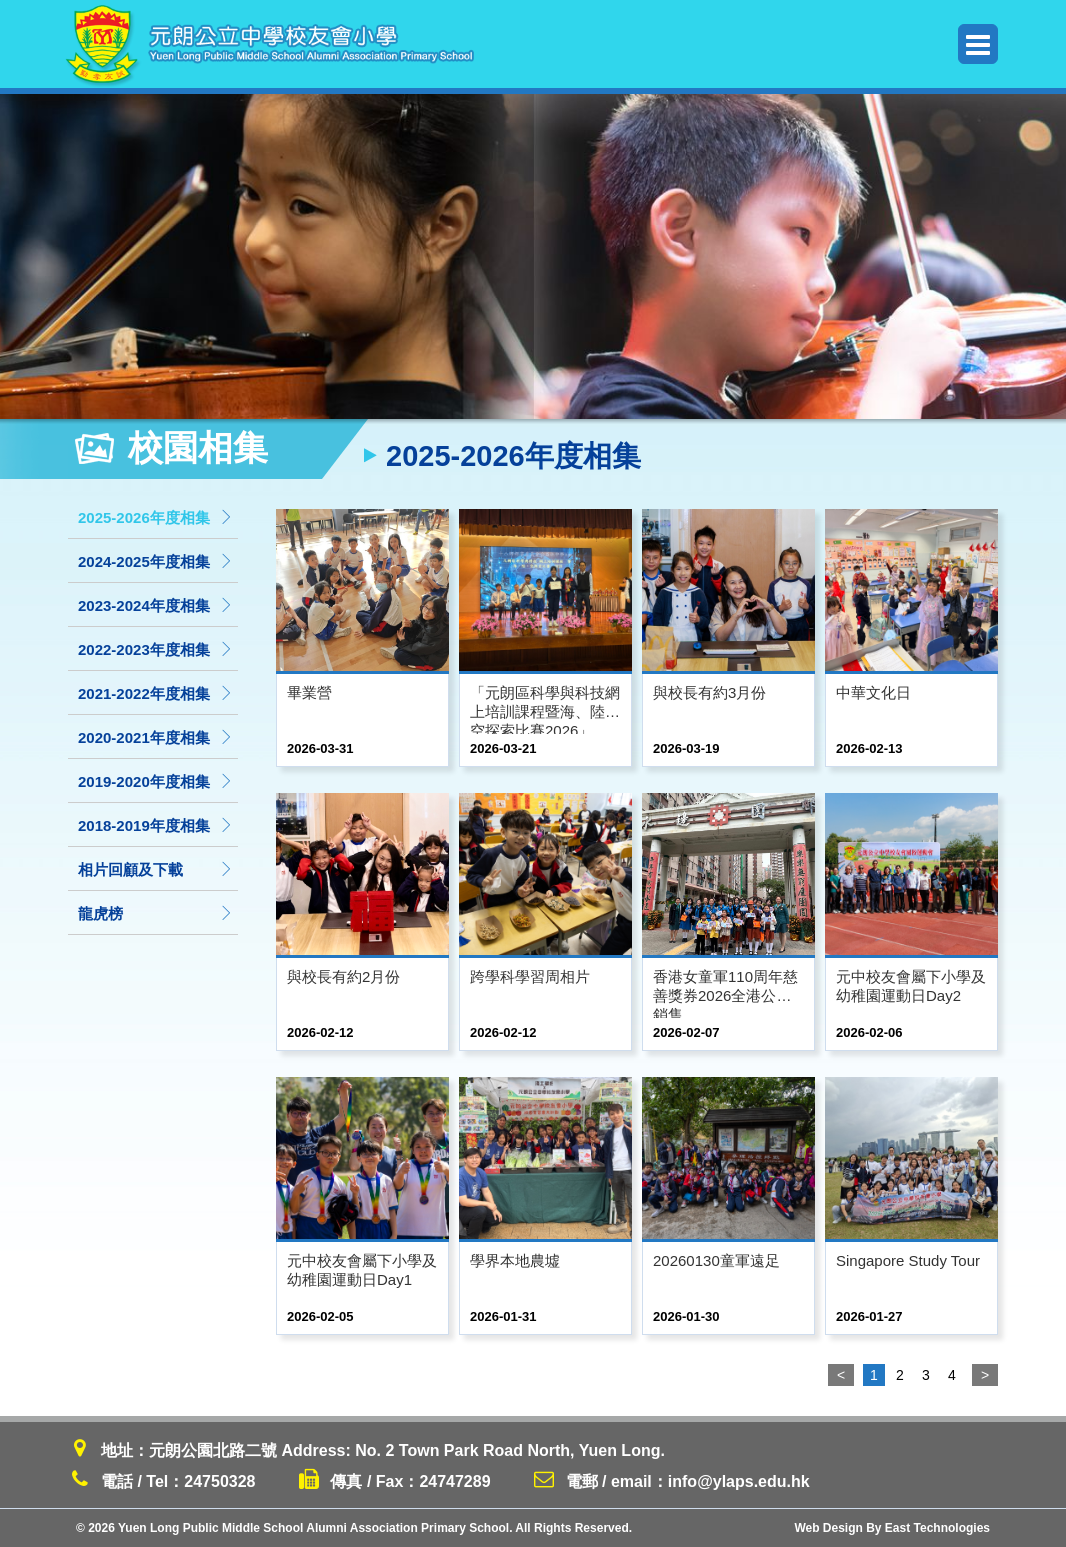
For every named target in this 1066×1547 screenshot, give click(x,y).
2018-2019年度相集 (156, 825)
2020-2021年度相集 (156, 737)
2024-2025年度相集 (156, 561)
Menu (978, 44)
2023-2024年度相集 (156, 605)
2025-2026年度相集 (156, 517)
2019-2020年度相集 (156, 781)
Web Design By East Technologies (892, 1528)
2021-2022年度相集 (156, 693)
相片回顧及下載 (156, 869)
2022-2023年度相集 (156, 649)
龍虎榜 (156, 913)
